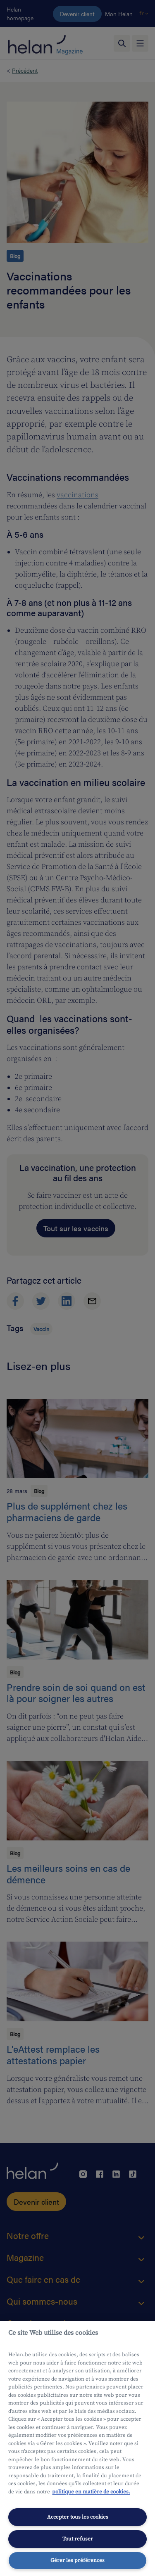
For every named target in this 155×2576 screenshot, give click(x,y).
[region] (77, 2448)
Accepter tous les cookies (77, 2517)
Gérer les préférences (77, 2560)
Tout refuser (77, 2539)
